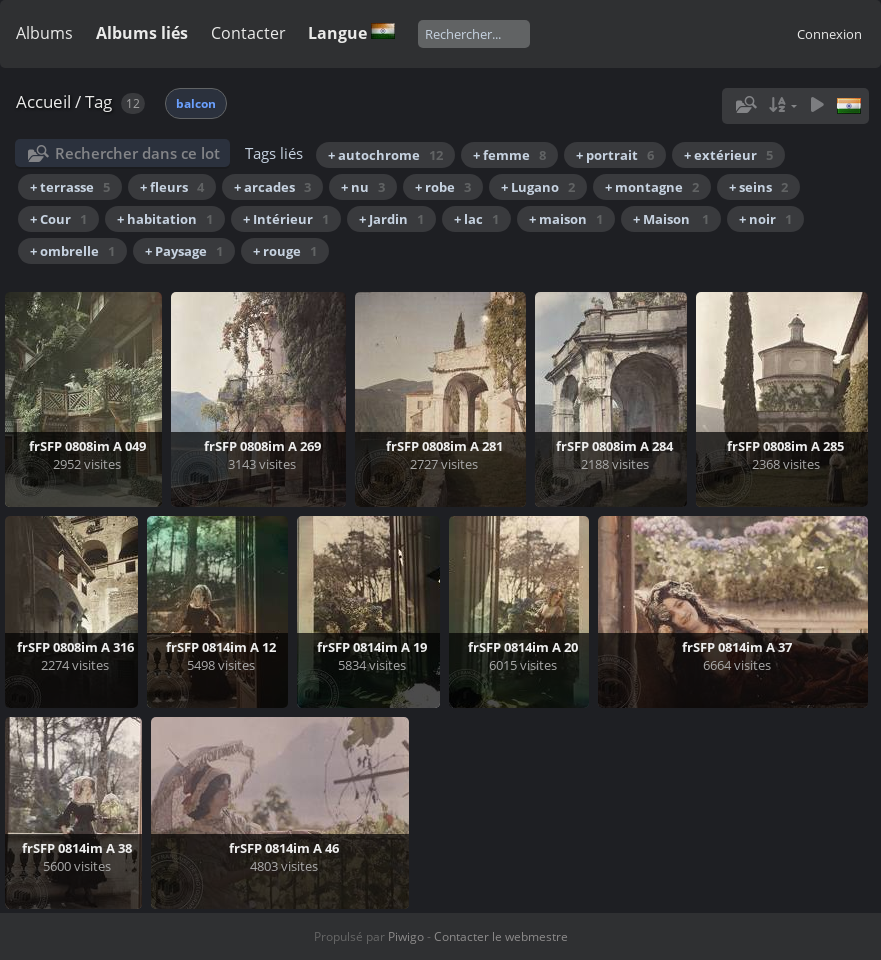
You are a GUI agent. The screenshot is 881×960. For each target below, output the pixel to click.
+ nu (363, 187)
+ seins (758, 187)
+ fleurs (172, 187)
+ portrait (615, 155)
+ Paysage (184, 251)
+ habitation (165, 219)
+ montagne (652, 187)
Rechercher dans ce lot (137, 153)
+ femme (509, 155)
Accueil (43, 101)
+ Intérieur (286, 219)
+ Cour (58, 219)
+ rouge (285, 251)
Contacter (248, 33)
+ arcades (272, 187)
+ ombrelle (72, 251)
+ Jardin (391, 219)
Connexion (829, 34)
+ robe (443, 187)
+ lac (476, 219)
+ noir (765, 219)
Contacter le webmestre (501, 936)
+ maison (566, 219)
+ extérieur (728, 155)
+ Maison (671, 219)
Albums (44, 33)
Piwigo (406, 936)
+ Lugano (538, 187)
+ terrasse (70, 187)
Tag (98, 101)
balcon (196, 103)
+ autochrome (385, 155)
